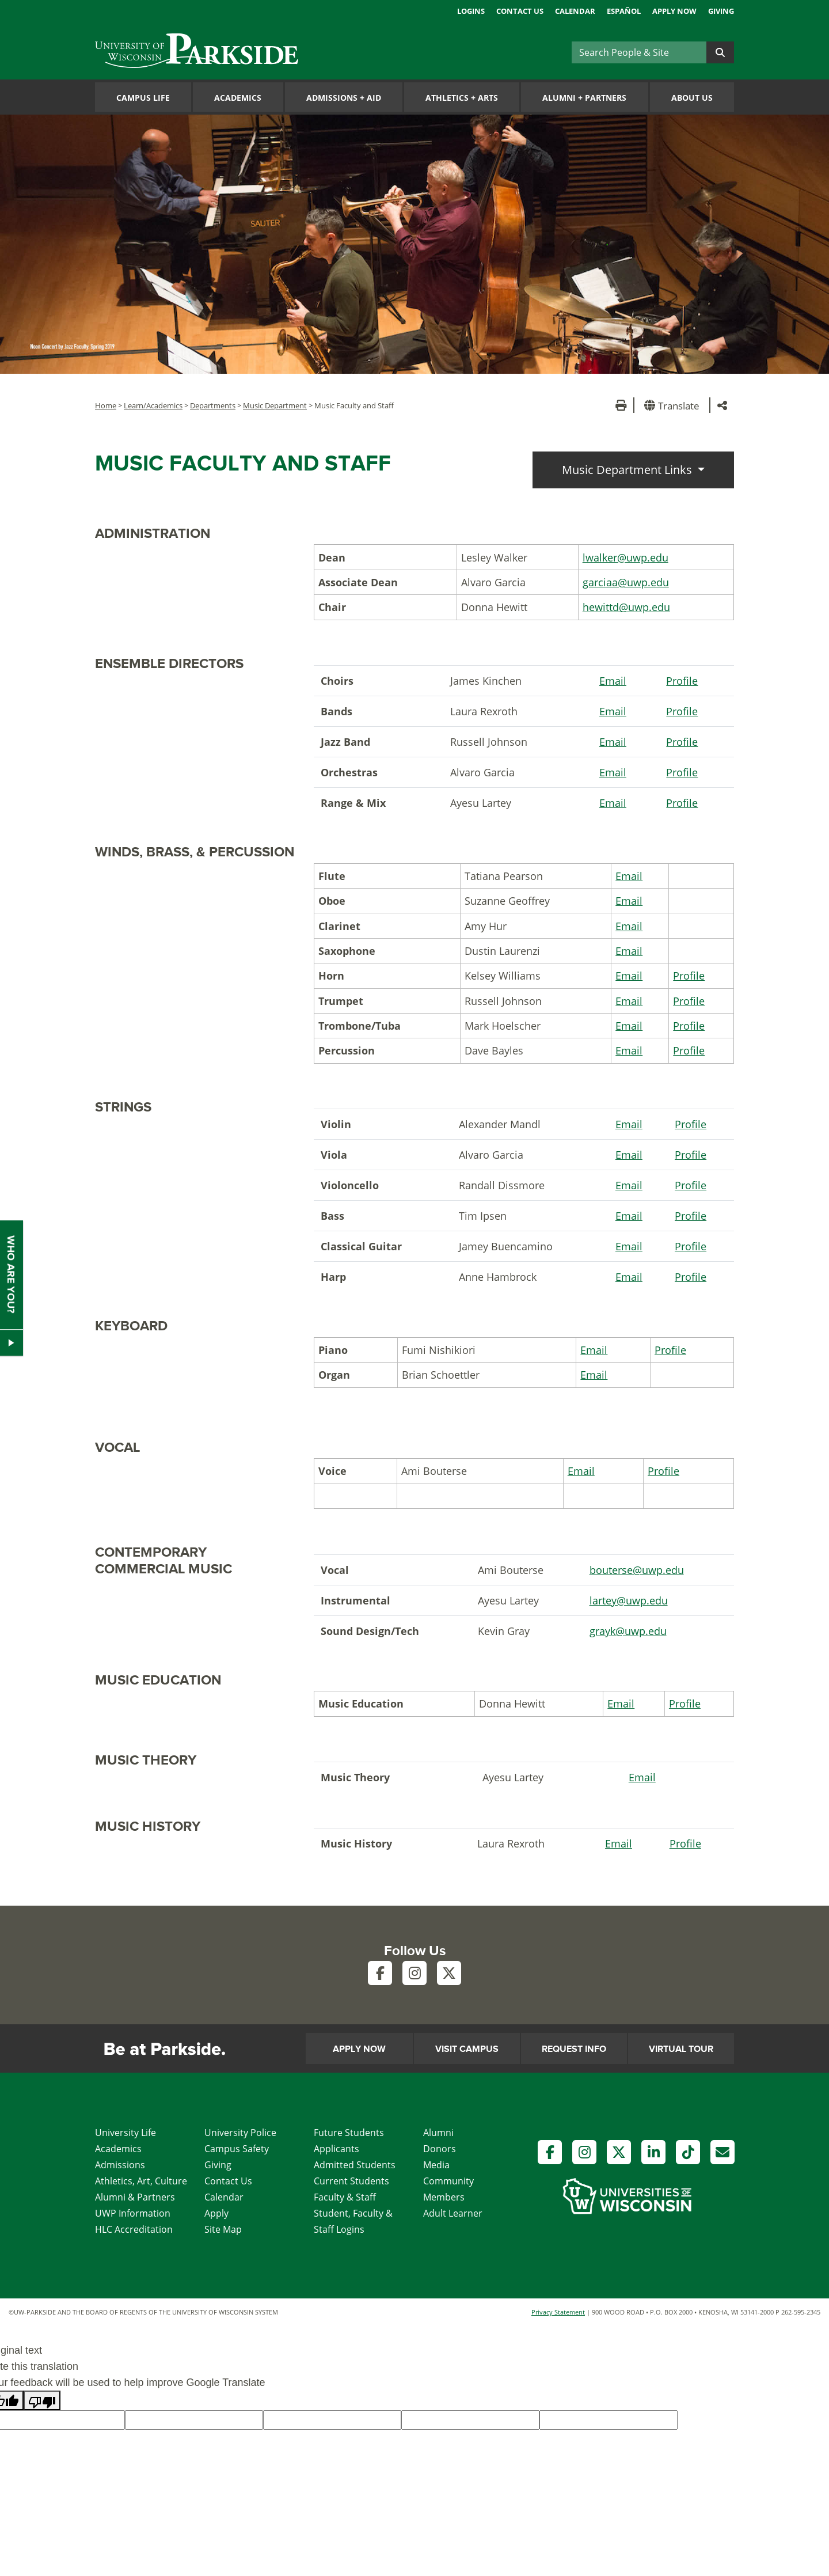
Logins (471, 11)
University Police (240, 2132)
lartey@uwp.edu (629, 1600)
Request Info (574, 2049)
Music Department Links (628, 469)
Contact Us (519, 11)
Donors (439, 2148)
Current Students (351, 2181)
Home (105, 405)
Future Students (349, 2132)
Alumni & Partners (135, 2197)
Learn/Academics (153, 405)
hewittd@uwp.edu (626, 607)
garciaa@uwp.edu (626, 582)
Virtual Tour (681, 2049)
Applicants (336, 2148)
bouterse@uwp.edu (637, 1570)
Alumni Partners (584, 97)
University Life (125, 2132)
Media (436, 2164)
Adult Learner (452, 2213)
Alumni (438, 2132)
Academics (237, 97)
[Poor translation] (42, 2400)
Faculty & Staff (345, 2197)
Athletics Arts (461, 97)
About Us (692, 97)
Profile (682, 681)
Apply (216, 2213)
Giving (721, 11)
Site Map (223, 2229)
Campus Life (143, 97)
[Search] (639, 52)
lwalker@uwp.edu (625, 557)
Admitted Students (355, 2164)
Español (624, 11)
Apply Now (674, 11)
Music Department (275, 405)
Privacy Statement (558, 2312)
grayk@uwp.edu (628, 1631)
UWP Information (132, 2213)
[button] (673, 405)
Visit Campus (467, 2049)
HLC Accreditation (134, 2229)
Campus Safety (236, 2148)
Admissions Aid (343, 97)
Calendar (575, 11)
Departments (212, 405)
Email (612, 681)
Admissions (120, 2164)
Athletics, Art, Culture (141, 2181)
